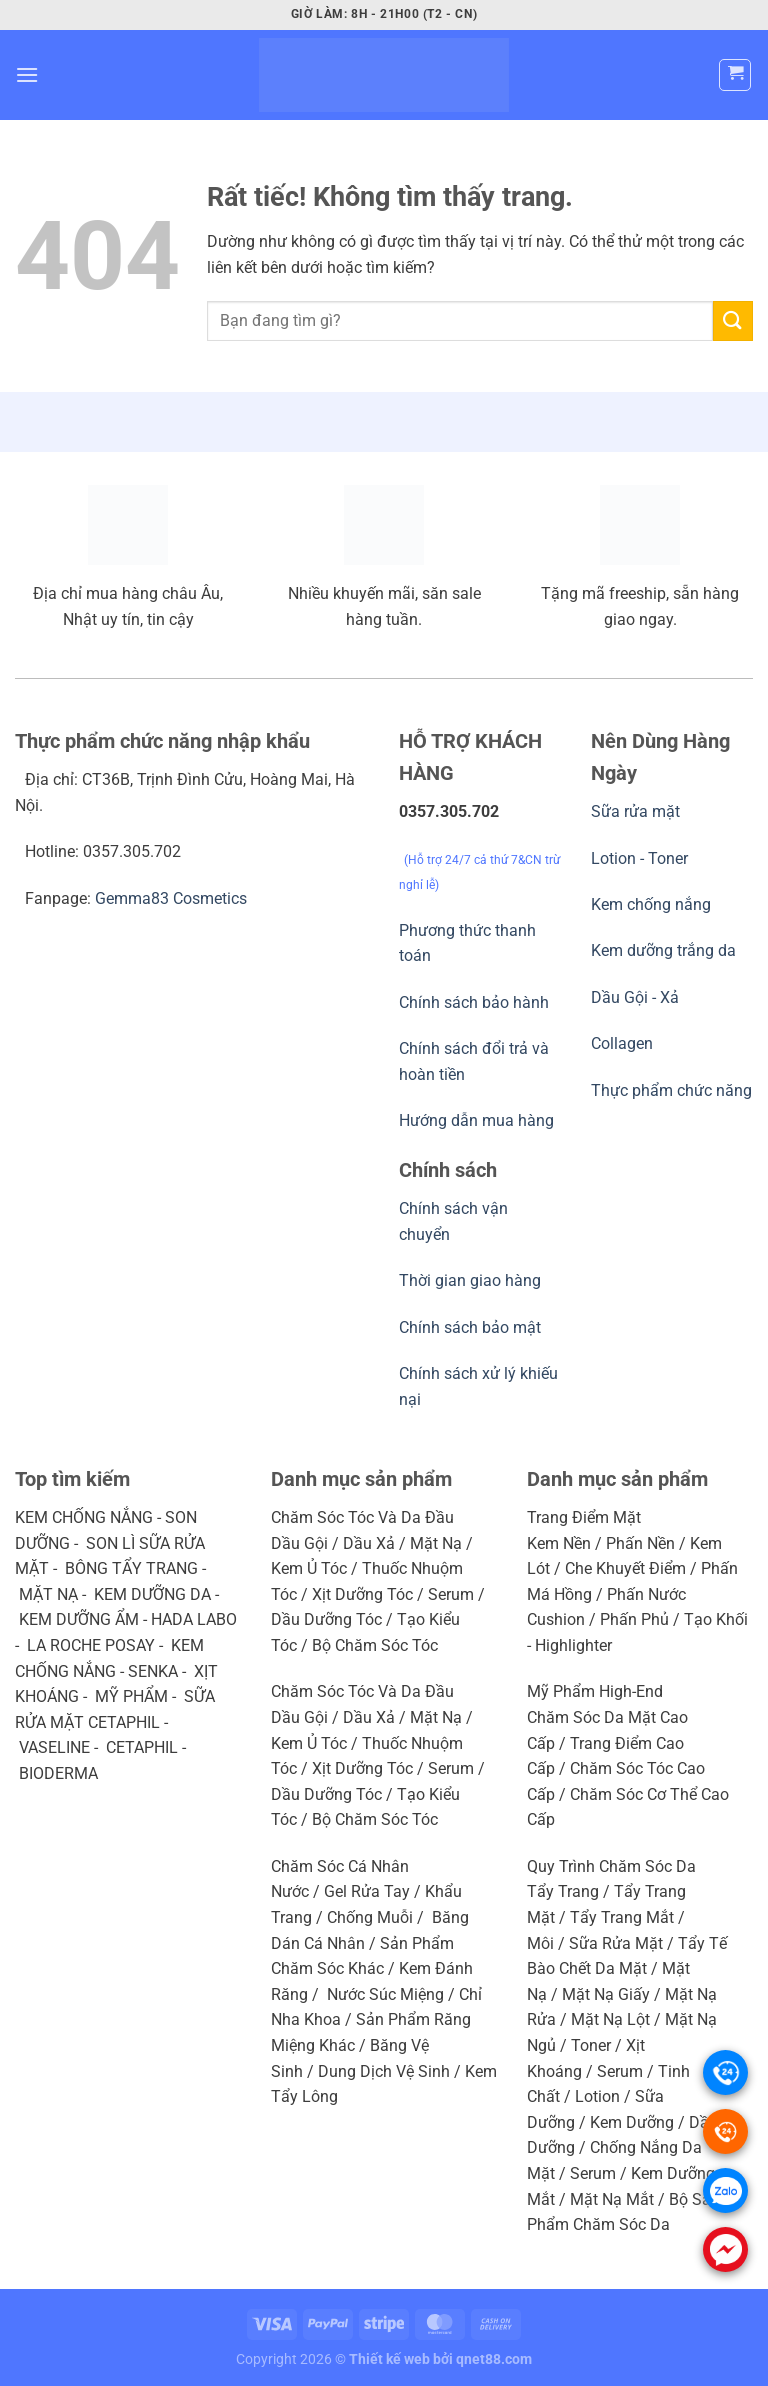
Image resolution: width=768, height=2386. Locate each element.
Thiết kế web (389, 2359)
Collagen (622, 1043)
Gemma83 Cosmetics (171, 898)
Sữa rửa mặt (635, 811)
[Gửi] (733, 320)
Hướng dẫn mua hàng (476, 1120)
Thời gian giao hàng (470, 1280)
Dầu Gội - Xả (635, 997)
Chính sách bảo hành (474, 1002)
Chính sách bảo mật (470, 1327)
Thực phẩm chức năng (671, 1090)
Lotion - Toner (639, 858)
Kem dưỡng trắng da (663, 950)
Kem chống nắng (651, 904)
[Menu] (27, 74)
